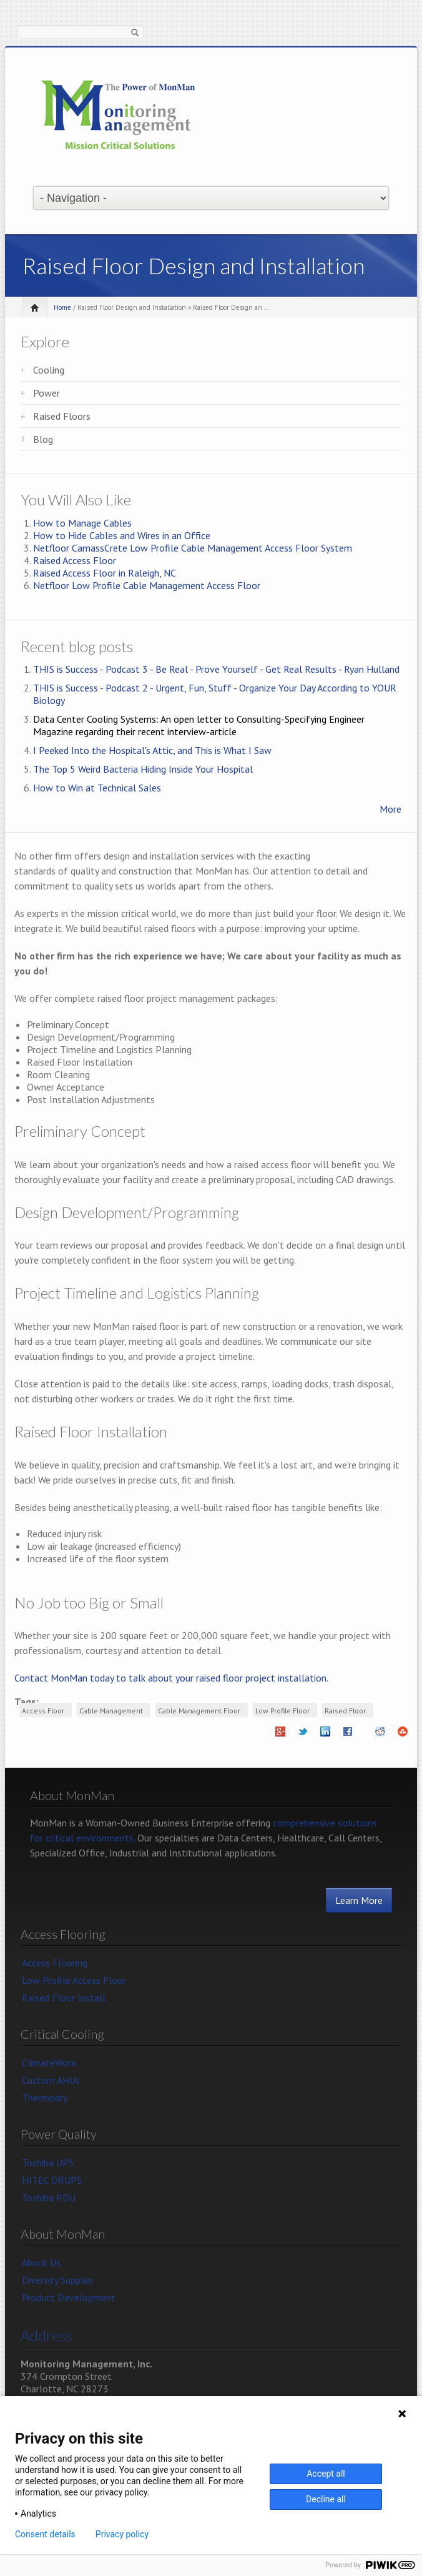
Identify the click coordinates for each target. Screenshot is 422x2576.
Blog (43, 439)
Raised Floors (62, 416)
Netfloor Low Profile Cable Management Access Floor (146, 585)
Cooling (48, 370)
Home (62, 307)
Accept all (326, 2474)
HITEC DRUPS (52, 2180)
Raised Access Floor (74, 560)
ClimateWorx (49, 2062)
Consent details (45, 2534)
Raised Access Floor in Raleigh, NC (104, 573)
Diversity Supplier (58, 2280)
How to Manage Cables (82, 523)
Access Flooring (54, 1962)
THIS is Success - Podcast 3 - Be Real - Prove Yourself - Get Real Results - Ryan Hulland (216, 669)
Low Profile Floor (282, 1711)
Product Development (68, 2297)
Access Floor (43, 1711)
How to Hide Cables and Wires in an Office (121, 535)
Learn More (359, 1900)
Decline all (326, 2499)
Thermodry (44, 2097)
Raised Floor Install (64, 1997)
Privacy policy (122, 2534)
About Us (41, 2262)
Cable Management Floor (199, 1711)
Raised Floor (345, 1711)
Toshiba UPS (48, 2162)
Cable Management (111, 1711)
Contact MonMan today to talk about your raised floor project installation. (171, 1678)
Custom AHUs (51, 2080)
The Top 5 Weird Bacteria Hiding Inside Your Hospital (143, 769)
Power (46, 393)
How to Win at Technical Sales (97, 787)
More (390, 809)
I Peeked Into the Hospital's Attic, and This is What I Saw (152, 750)
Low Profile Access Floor (74, 1980)
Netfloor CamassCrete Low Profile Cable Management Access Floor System (192, 548)
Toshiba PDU (49, 2197)
